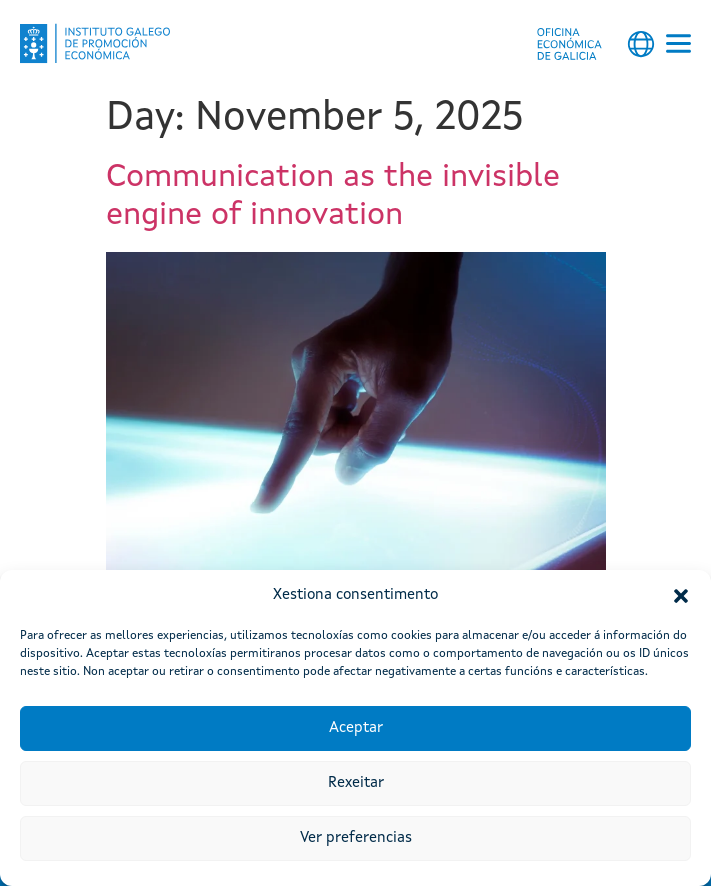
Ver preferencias (356, 838)
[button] (681, 596)
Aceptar (356, 728)
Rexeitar (356, 783)
